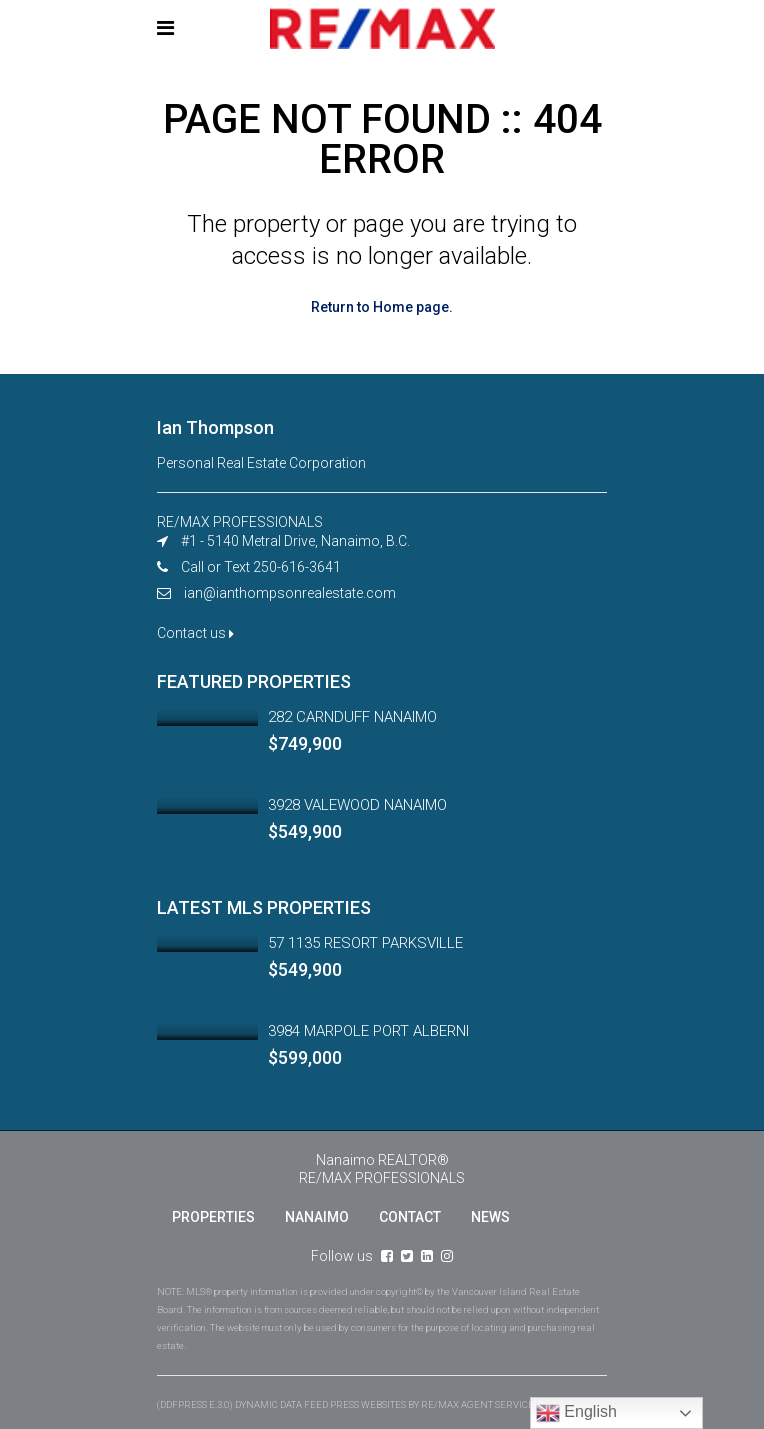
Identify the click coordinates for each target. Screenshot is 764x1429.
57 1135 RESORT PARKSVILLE (365, 943)
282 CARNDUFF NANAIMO (352, 717)
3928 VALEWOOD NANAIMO (357, 805)
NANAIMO (317, 1217)
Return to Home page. (382, 307)
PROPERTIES (213, 1217)
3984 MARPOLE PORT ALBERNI (368, 1031)
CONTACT (410, 1217)
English (576, 1413)
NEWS (490, 1217)
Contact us (195, 633)
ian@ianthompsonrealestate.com (290, 593)
